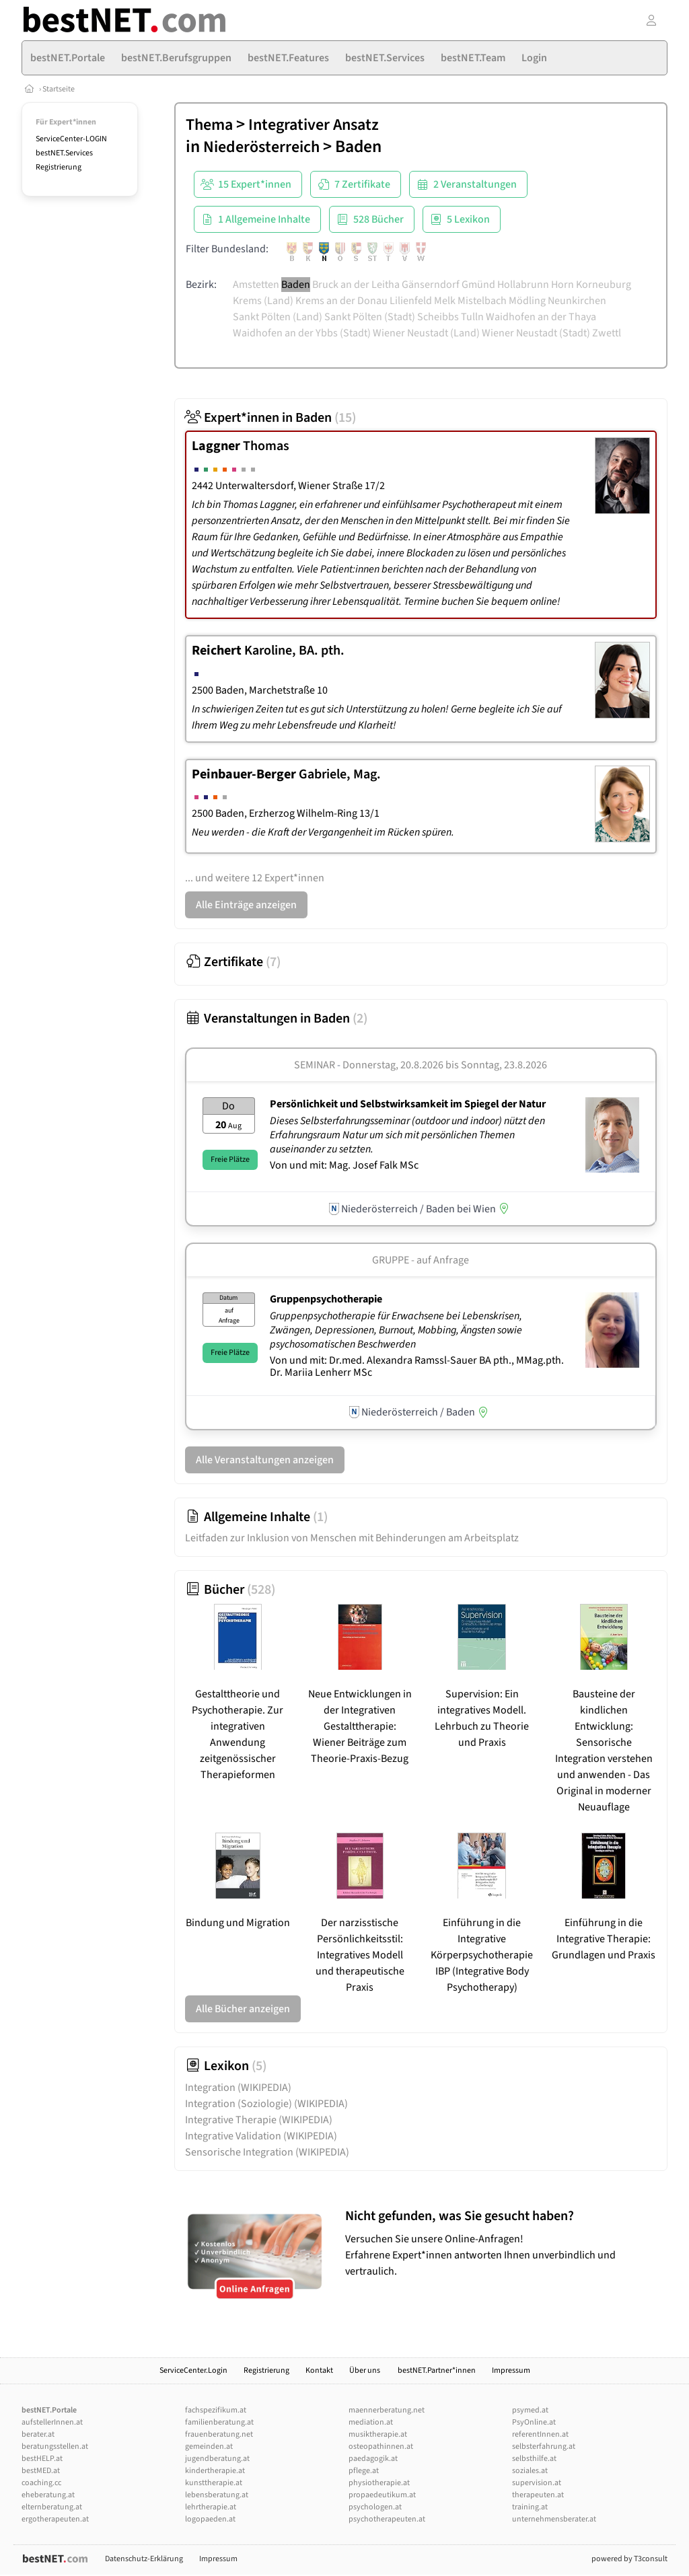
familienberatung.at (219, 2422)
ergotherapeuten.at (55, 2519)
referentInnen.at (540, 2434)
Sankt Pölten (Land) (277, 316)
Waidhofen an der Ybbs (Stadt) (302, 333)
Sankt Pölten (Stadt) (369, 316)
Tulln (472, 316)
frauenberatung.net (219, 2434)
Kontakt (319, 2370)
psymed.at (530, 2410)
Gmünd (478, 284)
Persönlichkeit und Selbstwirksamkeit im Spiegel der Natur (408, 1104)
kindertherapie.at (215, 2470)
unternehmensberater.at (554, 2519)
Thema (209, 125)
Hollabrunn (523, 284)
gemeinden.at (209, 2446)
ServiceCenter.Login (193, 2370)
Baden (295, 284)
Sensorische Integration (267, 2152)
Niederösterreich (261, 147)
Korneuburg (603, 284)
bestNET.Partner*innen (437, 2370)
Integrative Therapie (258, 2119)
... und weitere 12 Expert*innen (254, 878)
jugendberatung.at (217, 2458)
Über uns (365, 2370)
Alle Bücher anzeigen (243, 2008)
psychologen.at (375, 2507)
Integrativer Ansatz (313, 125)
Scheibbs (438, 316)
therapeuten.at (538, 2495)
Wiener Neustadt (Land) (426, 333)
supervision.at (536, 2483)
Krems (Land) (263, 300)
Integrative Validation (261, 2136)
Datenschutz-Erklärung (144, 2559)
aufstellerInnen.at (52, 2422)
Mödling (527, 300)
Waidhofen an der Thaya (541, 316)
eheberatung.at (48, 2495)
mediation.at (371, 2422)
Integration (238, 2087)
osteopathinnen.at (381, 2446)
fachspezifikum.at (215, 2410)
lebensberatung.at (216, 2495)
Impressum (511, 2370)
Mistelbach (482, 300)
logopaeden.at (210, 2519)
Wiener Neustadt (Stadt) (536, 333)
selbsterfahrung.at (543, 2446)
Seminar (314, 1065)
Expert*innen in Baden (270, 417)
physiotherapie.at (379, 2483)
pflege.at (364, 2470)
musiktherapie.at (378, 2434)
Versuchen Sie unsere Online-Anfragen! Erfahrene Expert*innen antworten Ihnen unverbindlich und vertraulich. (503, 2243)
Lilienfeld (411, 300)
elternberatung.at (52, 2507)
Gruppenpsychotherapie (326, 1299)
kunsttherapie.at (213, 2483)
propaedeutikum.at (382, 2495)
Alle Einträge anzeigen (246, 904)
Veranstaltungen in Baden (276, 1018)
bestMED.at (41, 2470)
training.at (530, 2507)
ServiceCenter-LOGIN (71, 139)
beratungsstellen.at (55, 2446)
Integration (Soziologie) (266, 2103)
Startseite (58, 89)
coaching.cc (41, 2483)
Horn (562, 284)
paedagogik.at (373, 2458)
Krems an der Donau (341, 300)
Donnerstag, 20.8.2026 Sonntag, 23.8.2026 (444, 1065)
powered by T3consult (629, 2559)
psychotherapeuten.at (387, 2519)
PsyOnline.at (534, 2422)
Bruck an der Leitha (356, 284)
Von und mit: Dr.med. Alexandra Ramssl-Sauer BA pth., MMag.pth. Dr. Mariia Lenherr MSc (417, 1366)
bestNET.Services (64, 153)
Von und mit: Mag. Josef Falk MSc (344, 1165)
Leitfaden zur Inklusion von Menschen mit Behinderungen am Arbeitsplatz (352, 1538)
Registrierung (58, 167)
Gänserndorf (431, 284)
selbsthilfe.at (534, 2458)
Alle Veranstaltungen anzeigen (265, 1459)
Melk (445, 300)
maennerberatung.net (387, 2410)
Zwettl (606, 333)
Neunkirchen (577, 300)
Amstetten (256, 284)
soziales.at (530, 2470)
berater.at (38, 2434)
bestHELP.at (42, 2458)
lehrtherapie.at (210, 2507)
